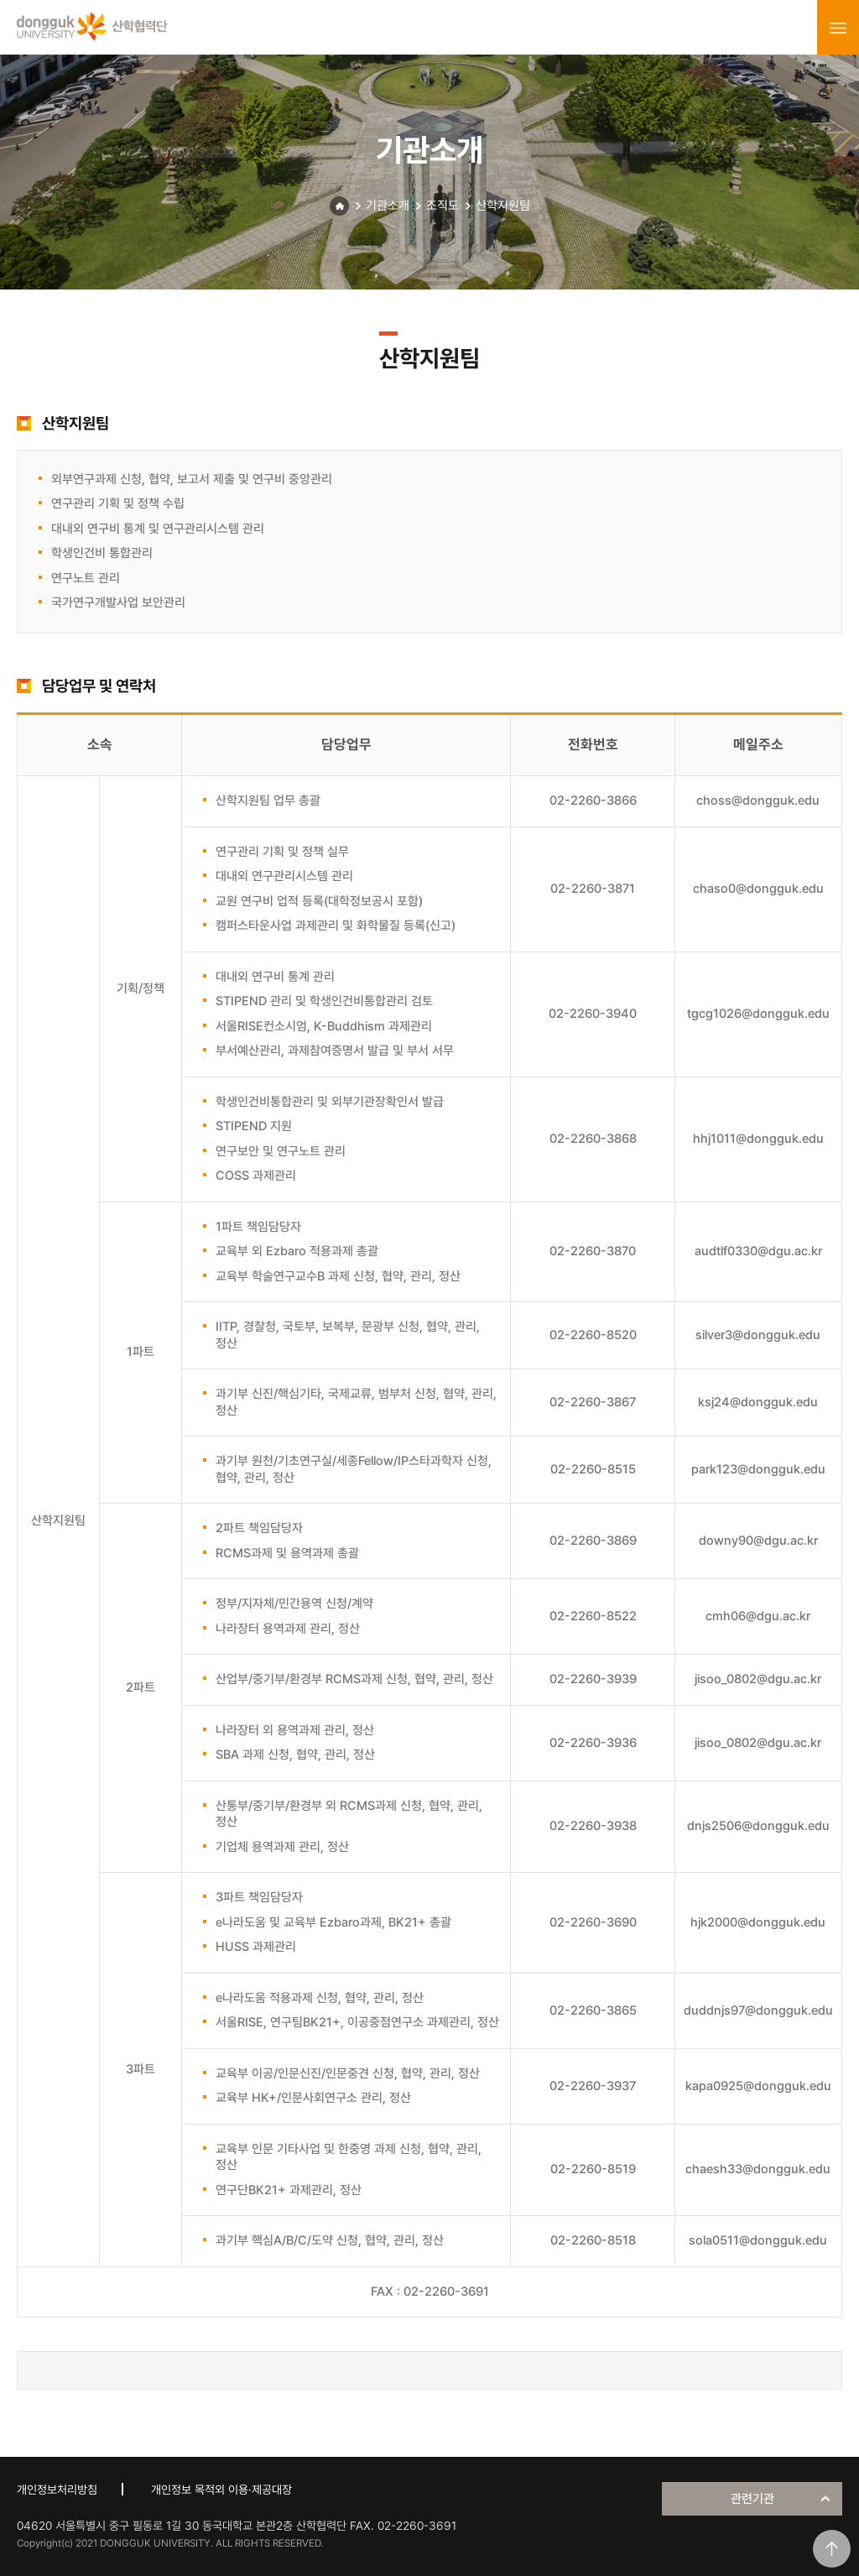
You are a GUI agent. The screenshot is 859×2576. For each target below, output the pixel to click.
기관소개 (387, 205)
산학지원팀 (503, 205)
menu (838, 28)
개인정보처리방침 (57, 2489)
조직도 (442, 205)
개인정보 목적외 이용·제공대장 (221, 2489)
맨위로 (832, 2549)
